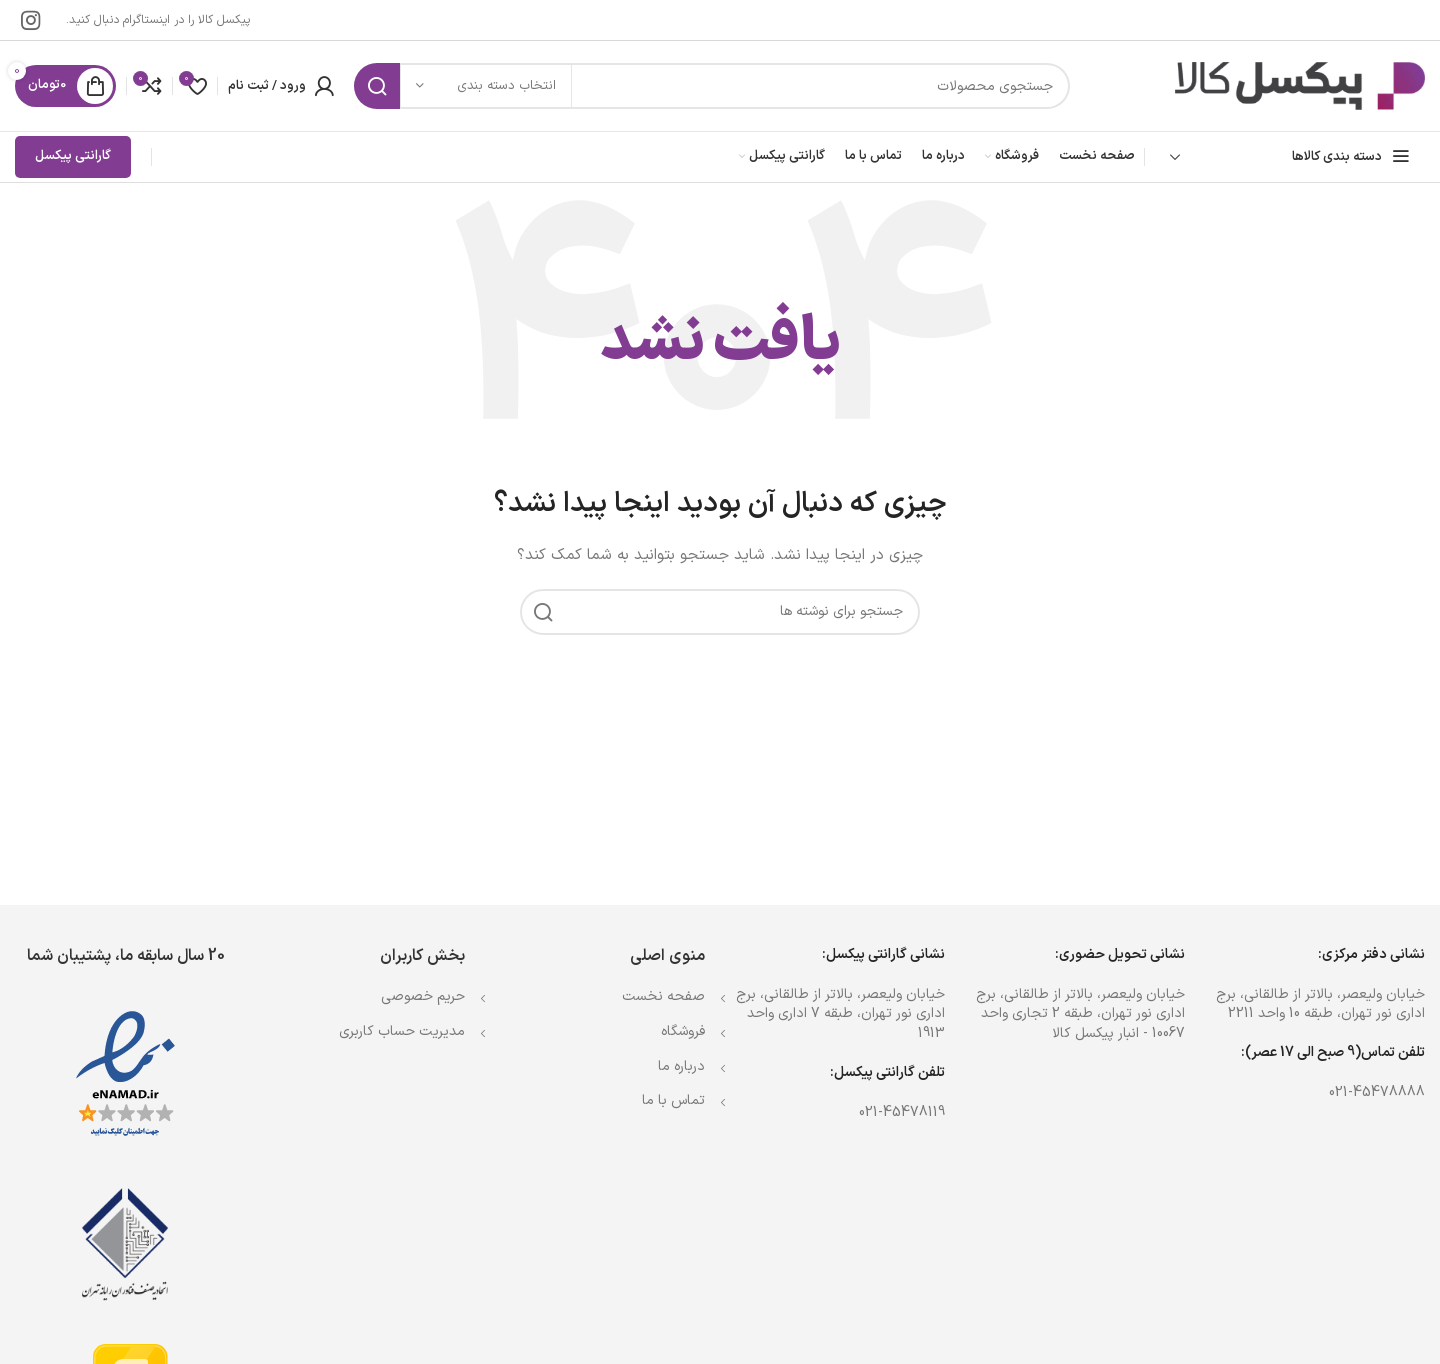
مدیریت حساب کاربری (402, 1031)
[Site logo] (1300, 85)
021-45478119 (902, 1112)
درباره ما (681, 1066)
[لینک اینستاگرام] (30, 20)
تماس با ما (673, 1100)
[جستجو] (712, 86)
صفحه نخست (663, 996)
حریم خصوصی (423, 996)
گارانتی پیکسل (73, 156)
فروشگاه (683, 1031)
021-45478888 (1377, 1092)
